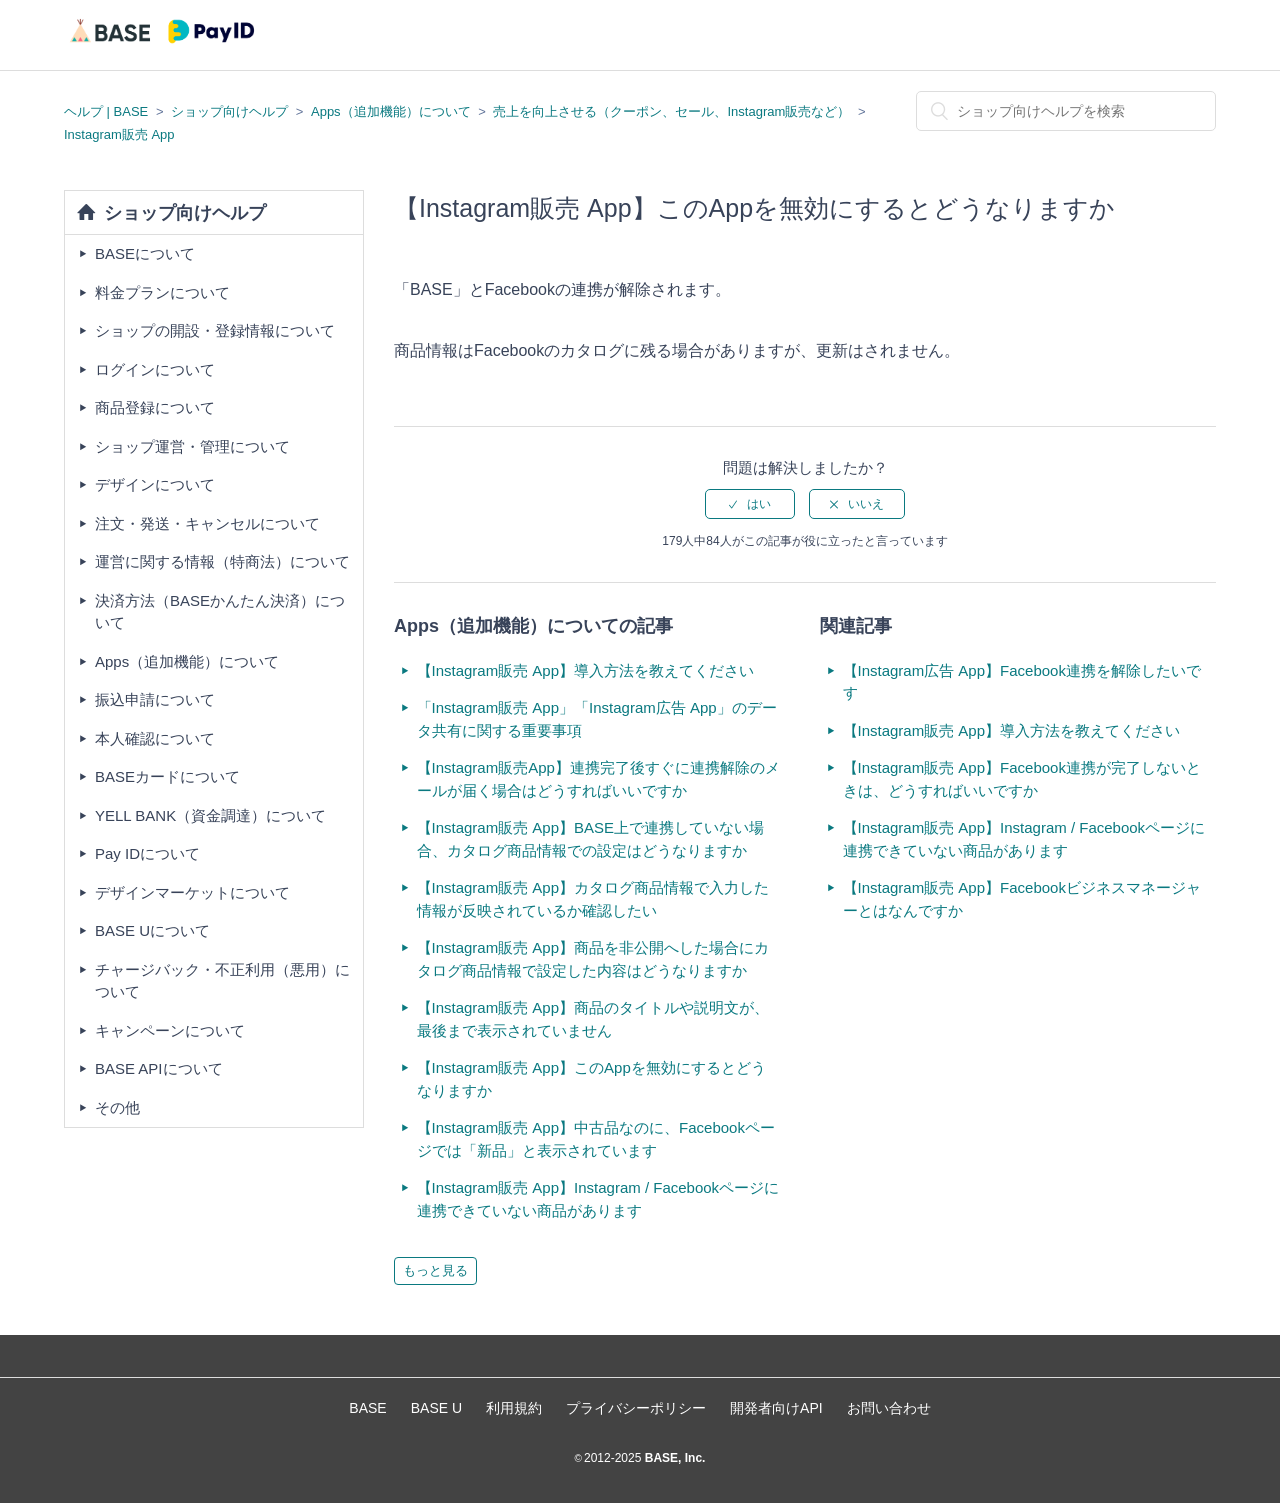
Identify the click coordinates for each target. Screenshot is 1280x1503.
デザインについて (155, 484)
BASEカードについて (167, 776)
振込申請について (155, 699)
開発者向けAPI (776, 1408)
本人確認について (155, 738)
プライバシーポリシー (636, 1408)
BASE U (436, 1408)
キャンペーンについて (170, 1030)
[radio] (750, 504)
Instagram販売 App (119, 134)
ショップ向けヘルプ (229, 111)
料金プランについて (162, 292)
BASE (367, 1408)
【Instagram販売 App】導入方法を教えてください (586, 670)
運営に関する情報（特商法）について (222, 561)
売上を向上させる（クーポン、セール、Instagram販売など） (671, 111)
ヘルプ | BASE (106, 111)
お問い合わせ (889, 1408)
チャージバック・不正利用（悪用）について (222, 981)
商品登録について (155, 407)
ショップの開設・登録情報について (215, 330)
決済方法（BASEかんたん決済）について (220, 612)
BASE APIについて (159, 1068)
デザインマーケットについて (192, 892)
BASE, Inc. (673, 1458)
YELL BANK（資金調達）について (210, 815)
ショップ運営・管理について (192, 446)
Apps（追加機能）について (391, 111)
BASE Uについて (152, 930)
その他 (117, 1107)
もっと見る (435, 1270)
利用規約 (514, 1408)
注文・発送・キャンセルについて (207, 523)
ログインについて (155, 369)
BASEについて (145, 253)
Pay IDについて (147, 853)
